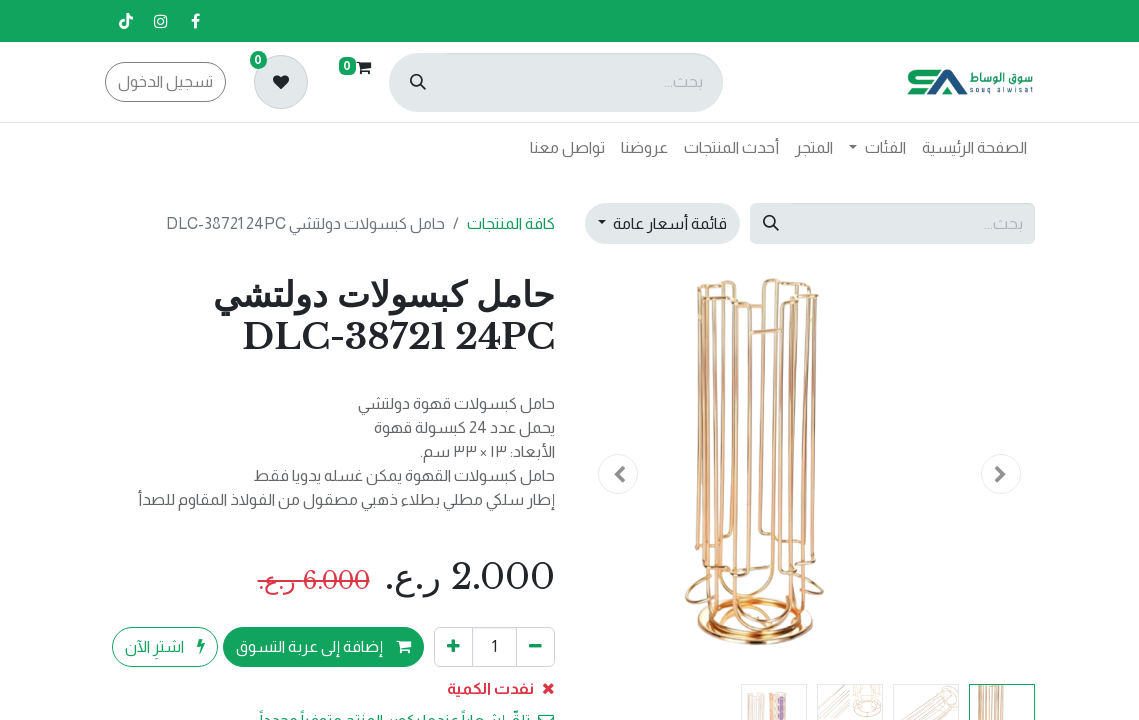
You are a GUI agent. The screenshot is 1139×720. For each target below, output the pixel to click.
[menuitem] (974, 148)
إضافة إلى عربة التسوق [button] (323, 646)
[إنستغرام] (161, 21)
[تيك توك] (126, 21)
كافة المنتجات (511, 223)
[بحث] (418, 82)
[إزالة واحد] (535, 647)
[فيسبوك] (196, 21)
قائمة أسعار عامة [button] (668, 223)
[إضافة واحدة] (453, 647)
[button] (1001, 474)
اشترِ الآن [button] (165, 646)
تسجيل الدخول (165, 81)
